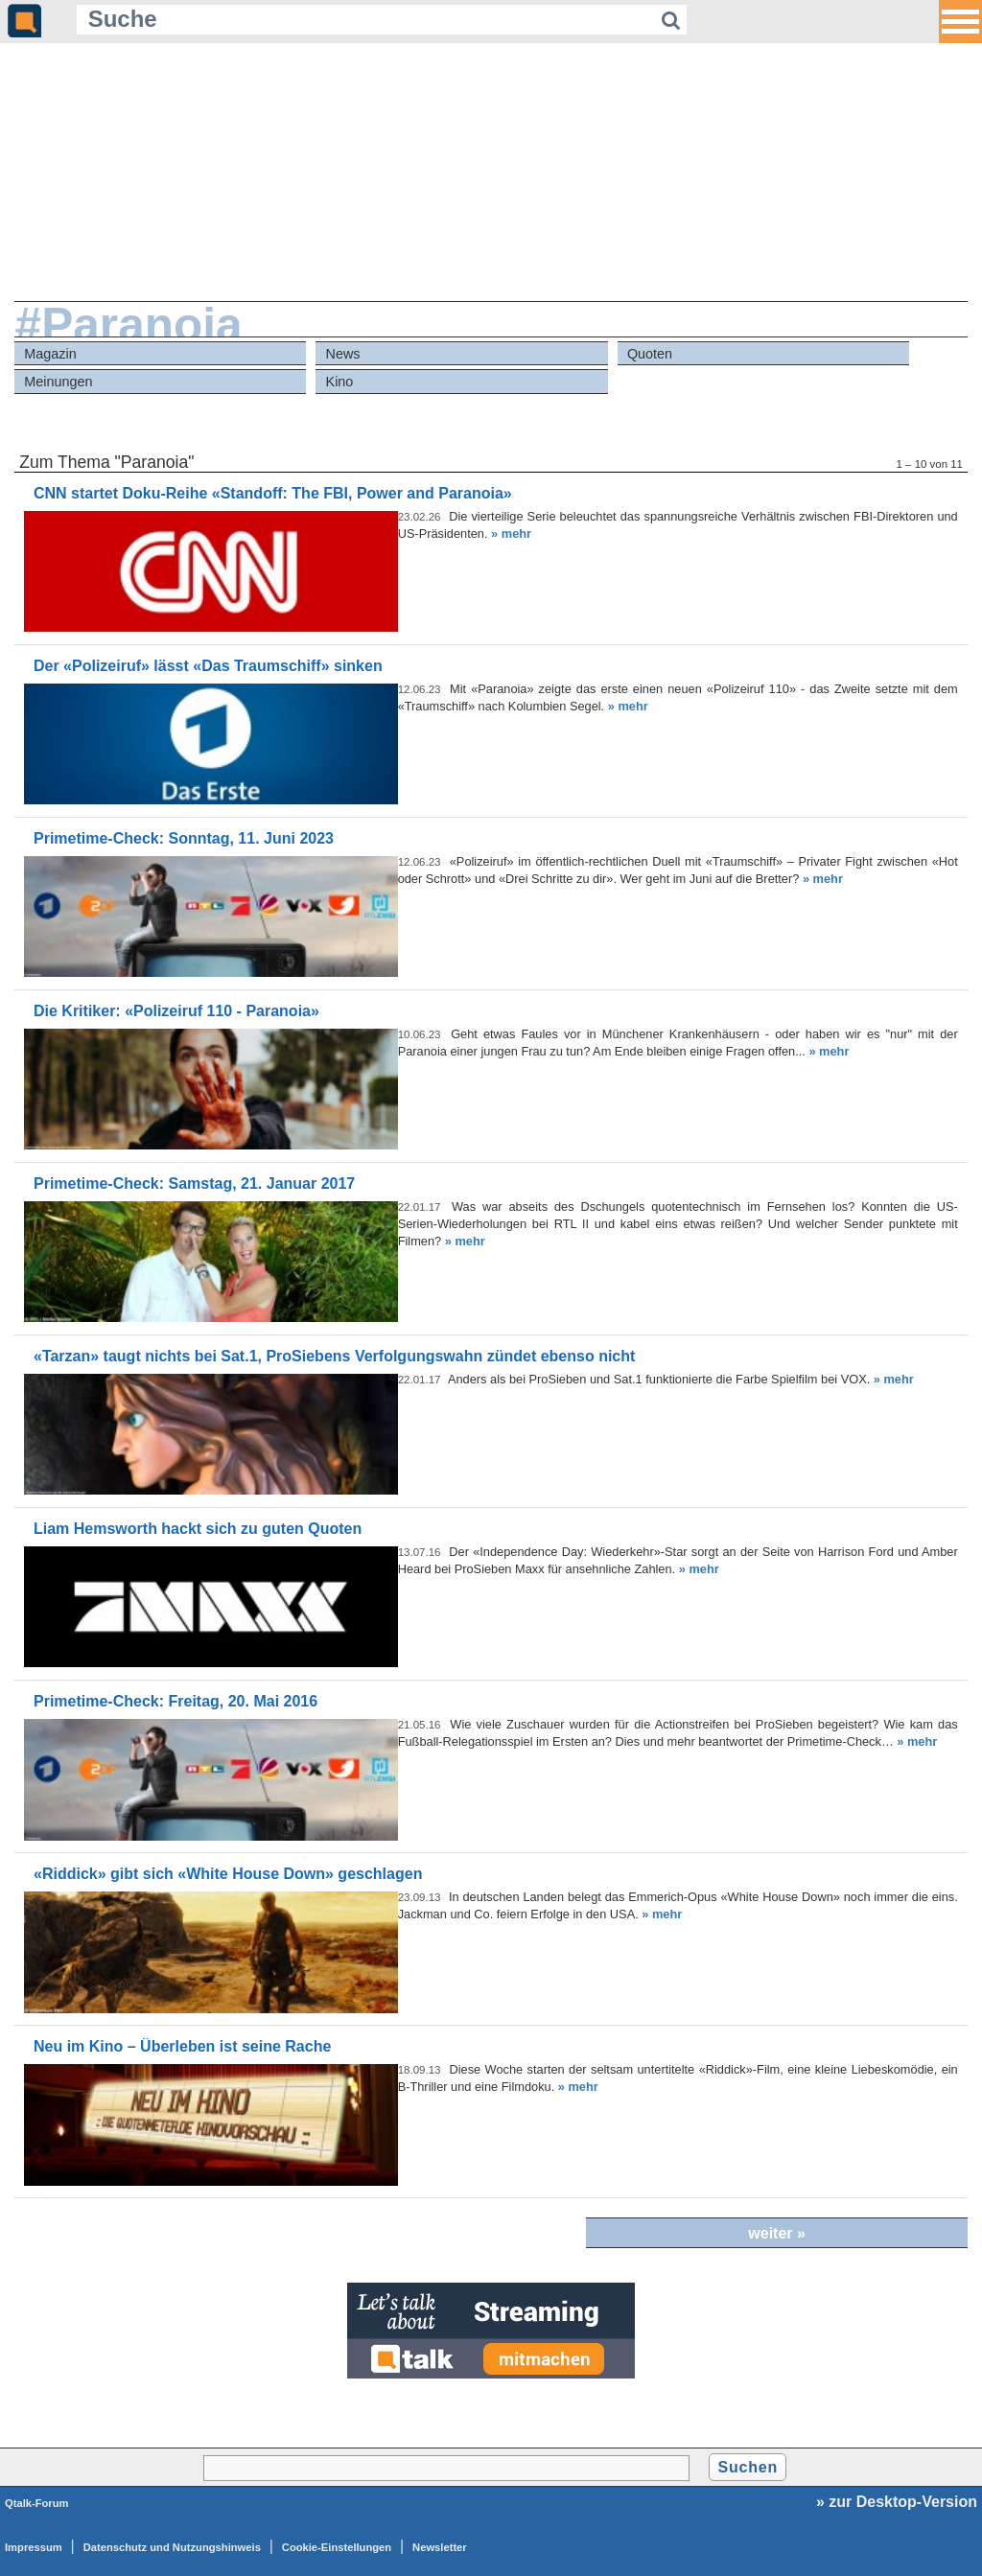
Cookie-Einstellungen (336, 2547)
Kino (340, 381)
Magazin (50, 353)
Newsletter (439, 2547)
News (343, 353)
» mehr (511, 533)
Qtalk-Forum (37, 2503)
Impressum (33, 2547)
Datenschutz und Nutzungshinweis (172, 2547)
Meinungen (58, 381)
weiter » (777, 2233)
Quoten (649, 353)
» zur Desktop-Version (896, 2502)
